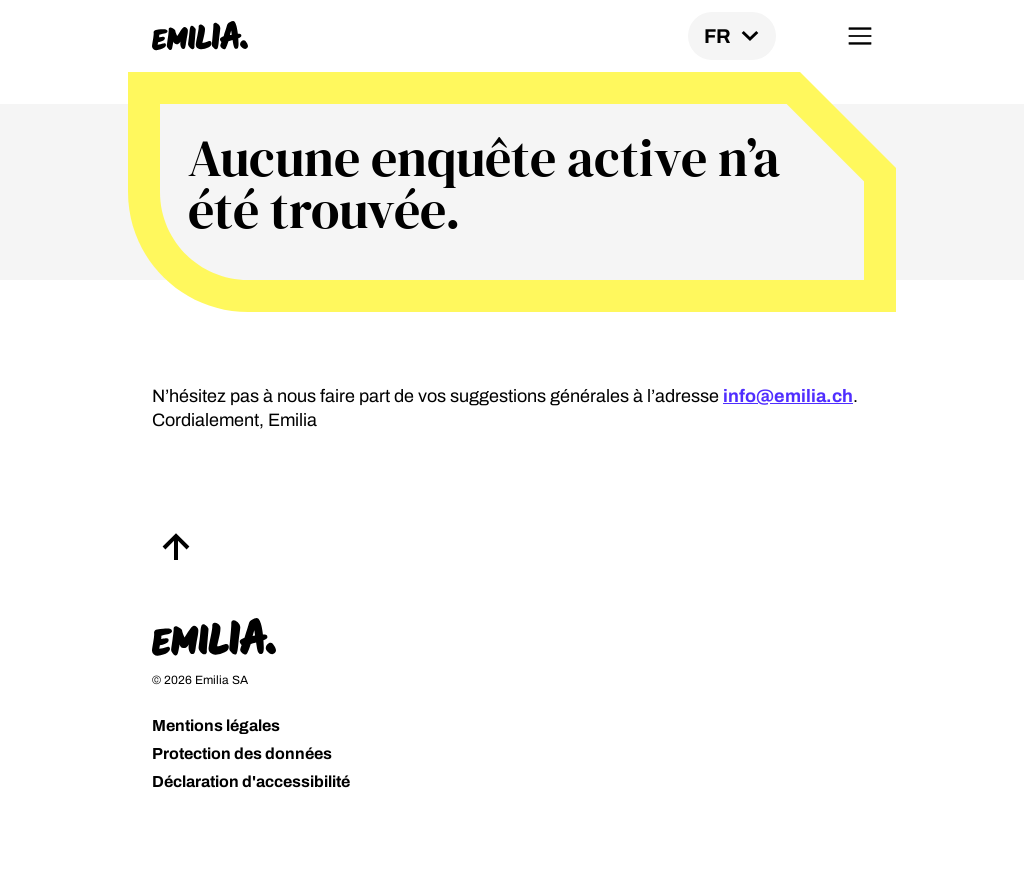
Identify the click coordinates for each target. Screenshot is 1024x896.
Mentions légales (216, 725)
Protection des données (242, 753)
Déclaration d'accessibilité (251, 781)
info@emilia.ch (788, 396)
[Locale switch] (732, 36)
